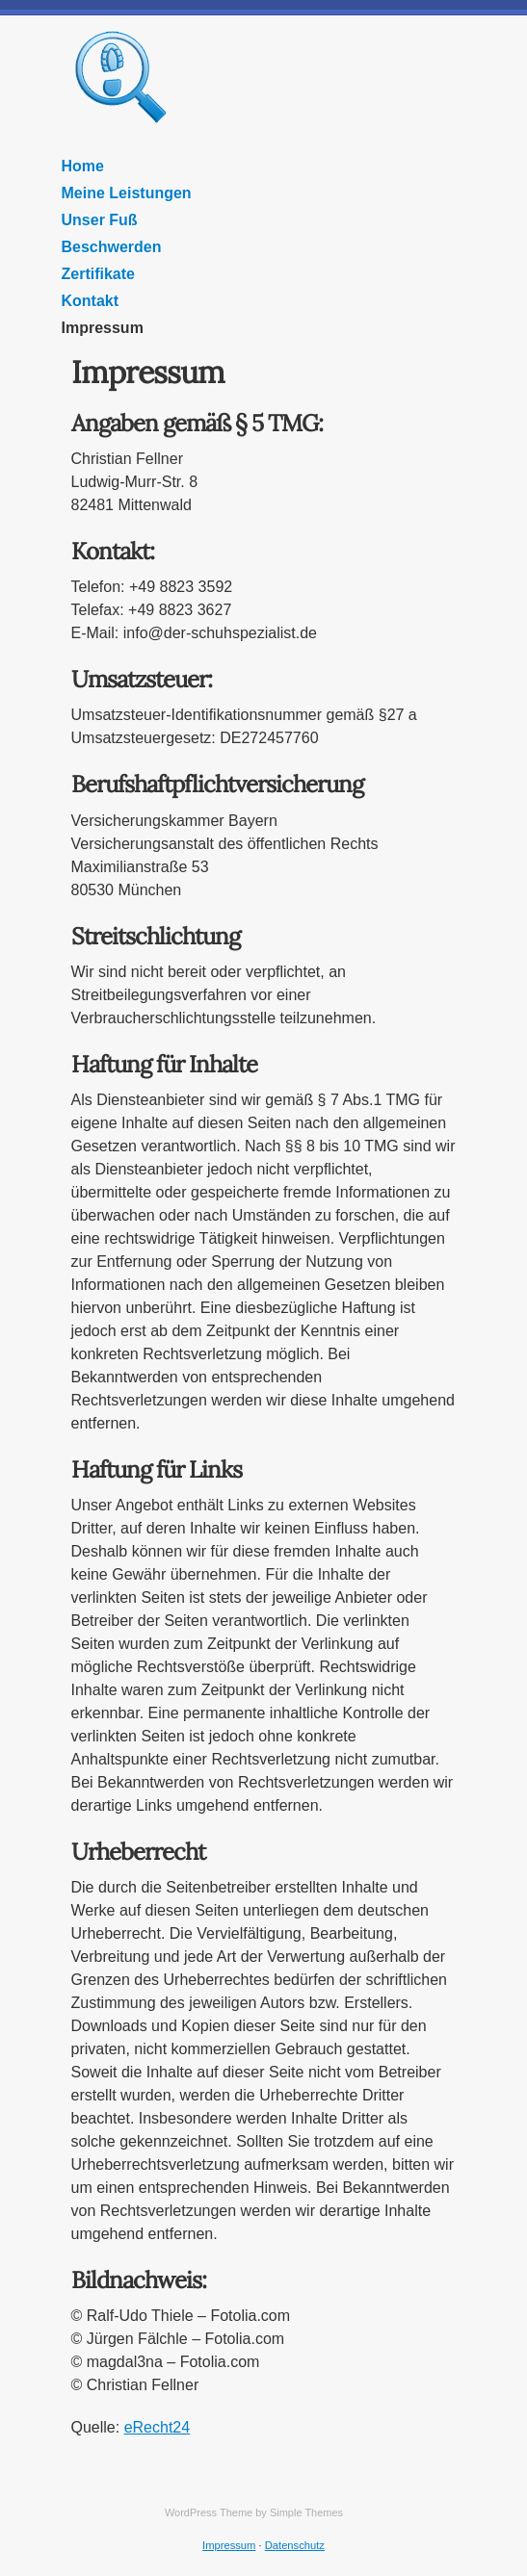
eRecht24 (157, 2427)
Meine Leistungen (127, 193)
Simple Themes (306, 2512)
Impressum (103, 328)
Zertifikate (98, 274)
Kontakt (90, 301)
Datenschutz (295, 2545)
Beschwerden (112, 247)
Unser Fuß (100, 220)
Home (83, 166)
